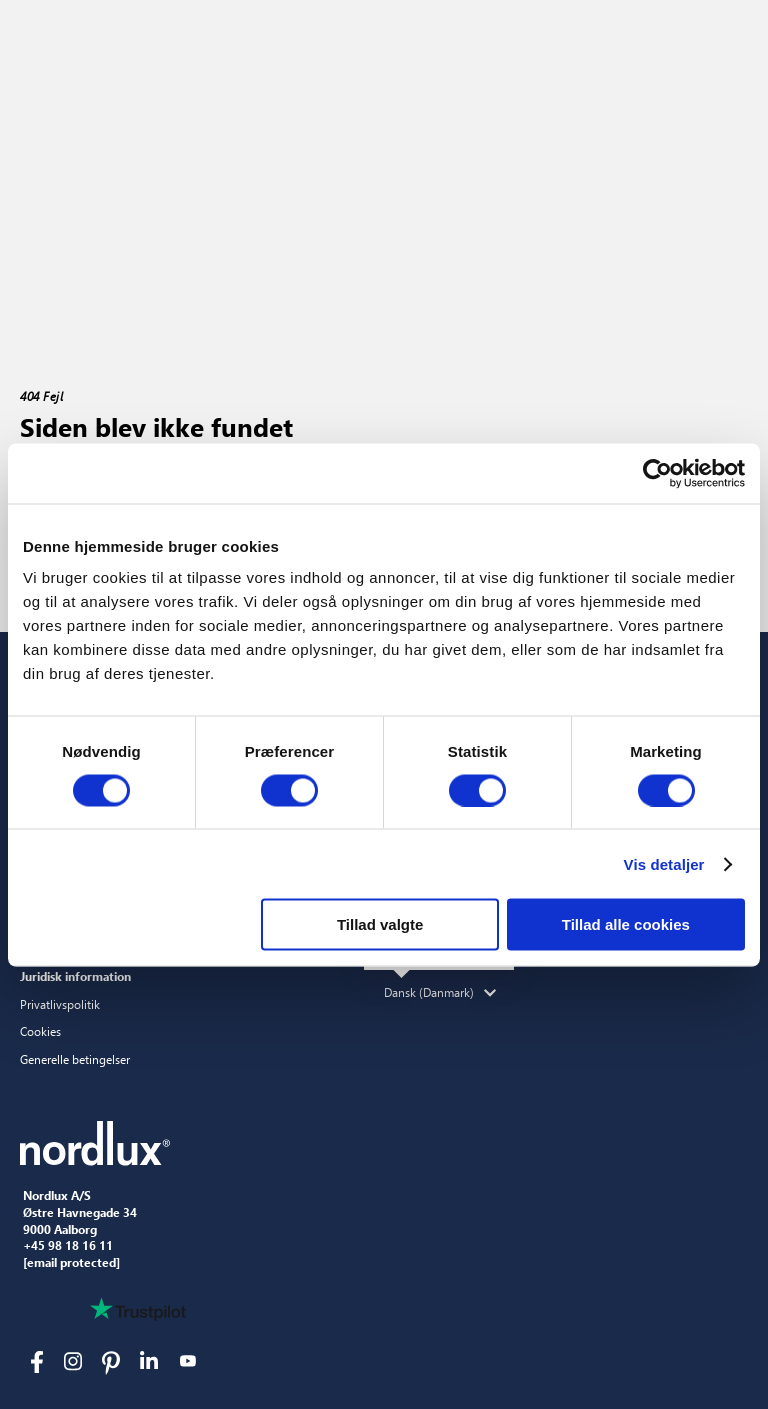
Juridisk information (75, 976)
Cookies (40, 1031)
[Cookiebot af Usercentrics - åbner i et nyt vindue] (657, 473)
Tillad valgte (380, 924)
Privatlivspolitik (60, 1004)
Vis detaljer (664, 863)
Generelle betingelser (75, 1059)
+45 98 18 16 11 (68, 1246)
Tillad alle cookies (626, 924)
